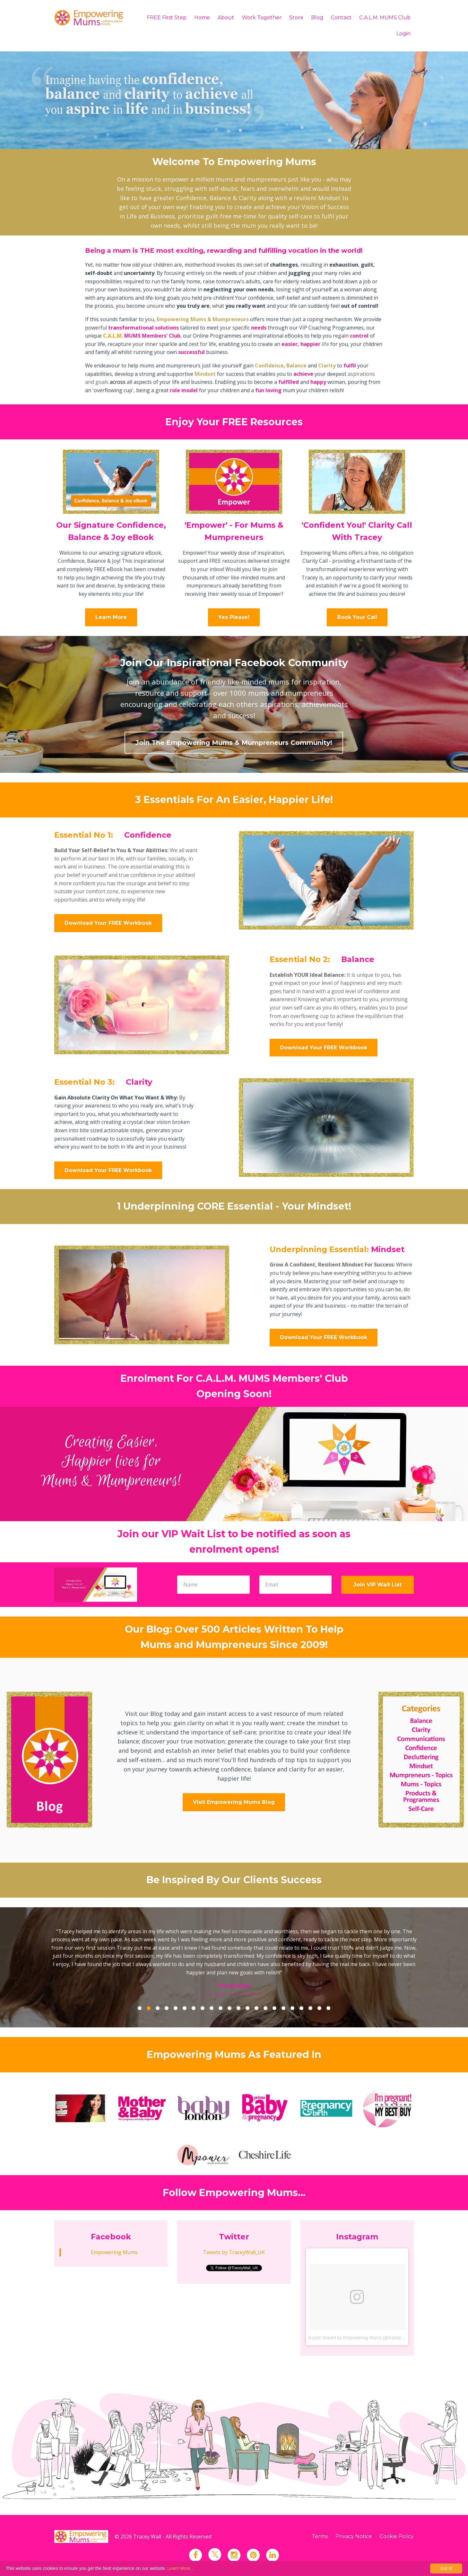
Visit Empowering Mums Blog (234, 1802)
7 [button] (193, 2008)
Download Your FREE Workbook (108, 923)
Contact (341, 17)
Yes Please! (233, 617)
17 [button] (283, 2008)
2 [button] (149, 2008)
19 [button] (301, 2008)
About (226, 17)
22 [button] (328, 2008)
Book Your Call (357, 617)
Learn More (111, 617)
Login (403, 34)
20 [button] (310, 2008)
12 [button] (238, 2008)
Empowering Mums (114, 2252)
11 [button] (229, 2008)
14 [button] (256, 2008)
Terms (320, 2536)
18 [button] (292, 2008)
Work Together (262, 17)
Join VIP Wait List (377, 1585)
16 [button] (274, 2008)
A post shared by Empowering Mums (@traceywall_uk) (363, 2337)
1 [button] (140, 2008)
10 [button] (220, 2008)
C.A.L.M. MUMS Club (385, 17)
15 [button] (265, 2008)
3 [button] (158, 2008)
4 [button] (167, 2008)
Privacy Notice (353, 2536)
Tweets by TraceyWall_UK (234, 2252)
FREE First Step (166, 17)
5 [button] (176, 2008)
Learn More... (181, 2568)
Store (296, 17)
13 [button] (247, 2008)
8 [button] (202, 2008)
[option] (234, 1958)
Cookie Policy (397, 2536)
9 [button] (211, 2008)
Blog (317, 17)
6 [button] (184, 2008)
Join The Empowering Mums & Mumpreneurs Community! (233, 742)
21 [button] (319, 2008)
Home (202, 17)
